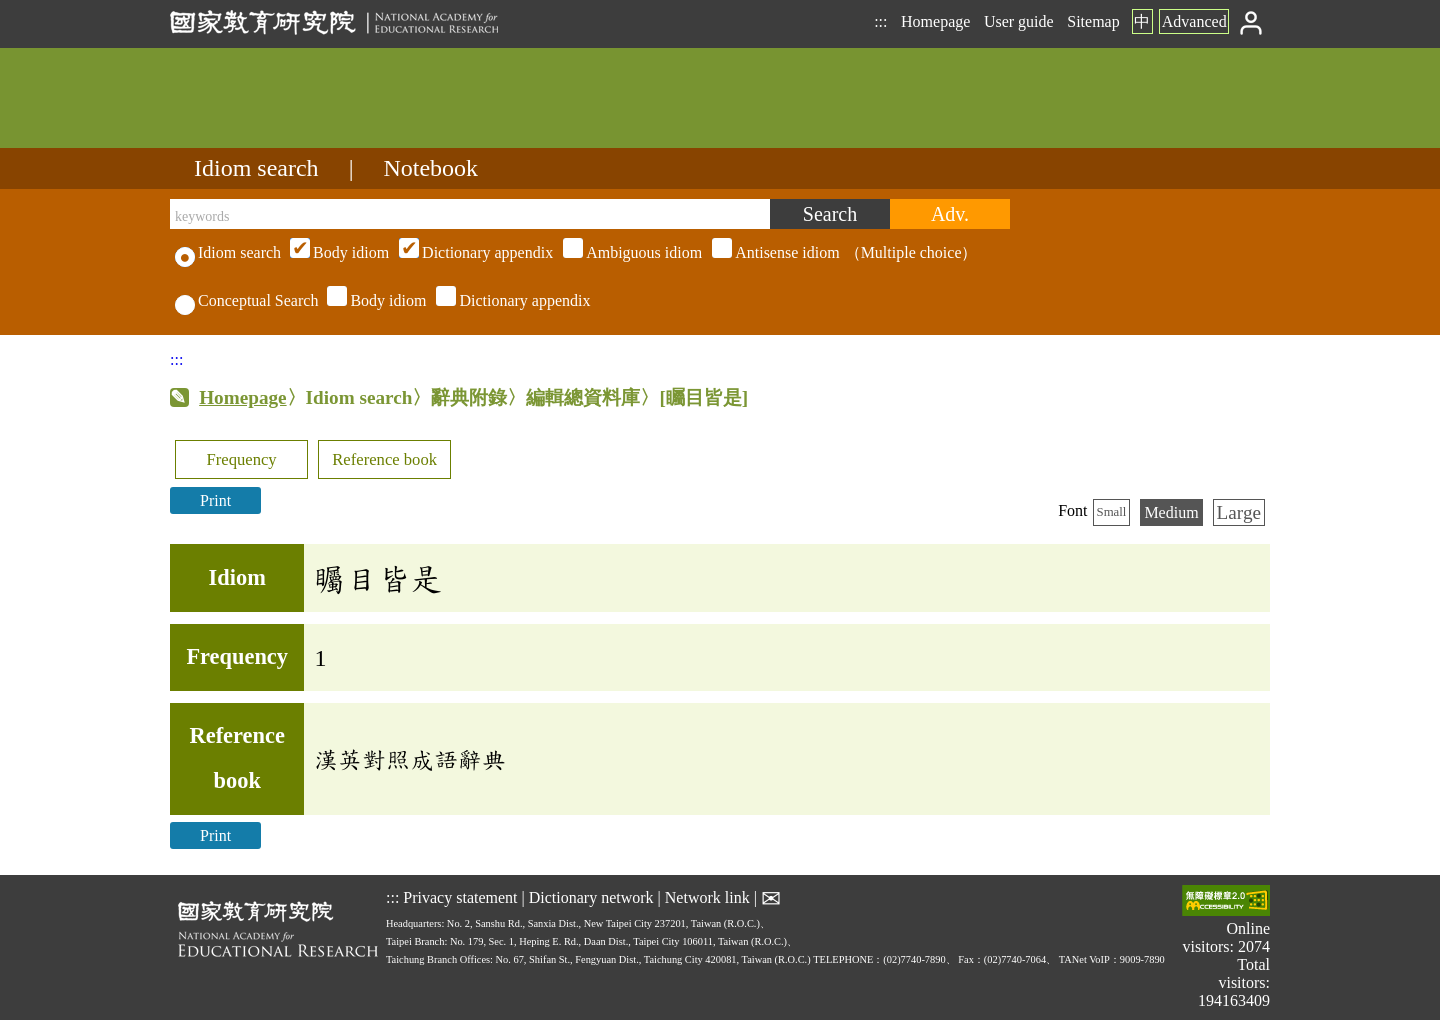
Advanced (1194, 21)
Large (1239, 512)
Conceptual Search (246, 300)
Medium (1171, 512)
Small (1112, 512)
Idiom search (256, 168)
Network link (707, 897)
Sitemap (1093, 21)
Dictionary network (591, 897)
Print (215, 500)
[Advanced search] (950, 214)
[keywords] (470, 214)
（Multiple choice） (631, 252)
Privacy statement (460, 897)
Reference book (384, 459)
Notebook (430, 168)
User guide (1019, 21)
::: (880, 21)
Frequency (241, 459)
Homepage (935, 21)
